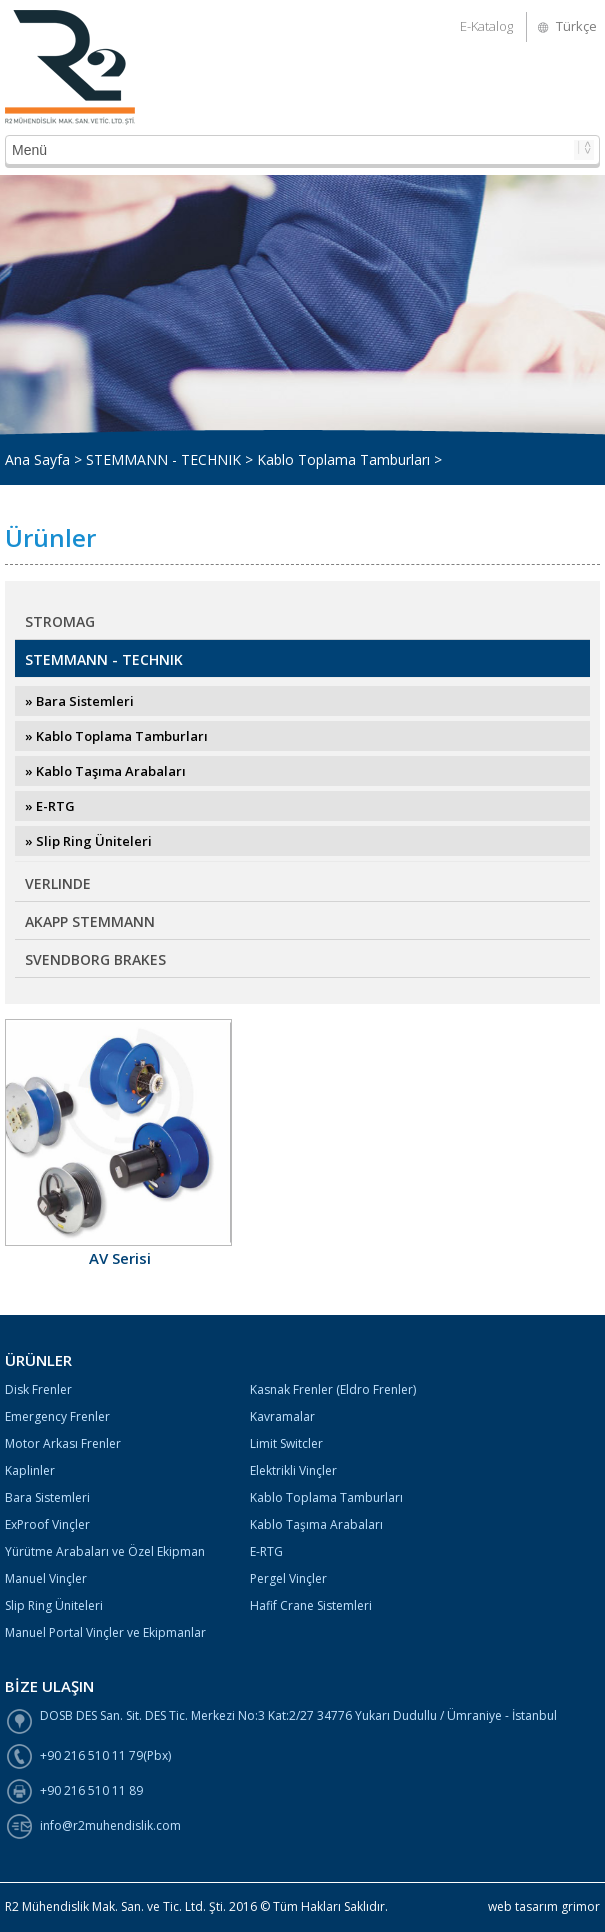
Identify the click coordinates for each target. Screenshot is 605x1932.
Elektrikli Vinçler (293, 1470)
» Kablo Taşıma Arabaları (105, 771)
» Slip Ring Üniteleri (88, 841)
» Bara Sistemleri (79, 701)
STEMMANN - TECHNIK (104, 659)
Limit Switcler (286, 1443)
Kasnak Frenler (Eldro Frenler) (333, 1389)
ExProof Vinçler (47, 1524)
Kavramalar (282, 1416)
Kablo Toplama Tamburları (326, 1497)
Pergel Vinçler (288, 1578)
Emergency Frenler (57, 1416)
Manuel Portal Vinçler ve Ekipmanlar (105, 1632)
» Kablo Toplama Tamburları (116, 736)
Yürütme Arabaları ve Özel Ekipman (105, 1551)
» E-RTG (50, 806)
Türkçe (576, 26)
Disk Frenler (38, 1389)
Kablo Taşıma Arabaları (316, 1524)
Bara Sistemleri (47, 1497)
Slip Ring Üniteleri (54, 1605)
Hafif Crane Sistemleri (311, 1605)
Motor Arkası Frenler (63, 1443)
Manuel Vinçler (46, 1578)
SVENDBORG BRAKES (95, 959)
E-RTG (266, 1551)
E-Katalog (486, 26)
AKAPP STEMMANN (90, 921)
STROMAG (60, 621)
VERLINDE (58, 883)
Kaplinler (30, 1470)
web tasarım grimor (544, 1906)
